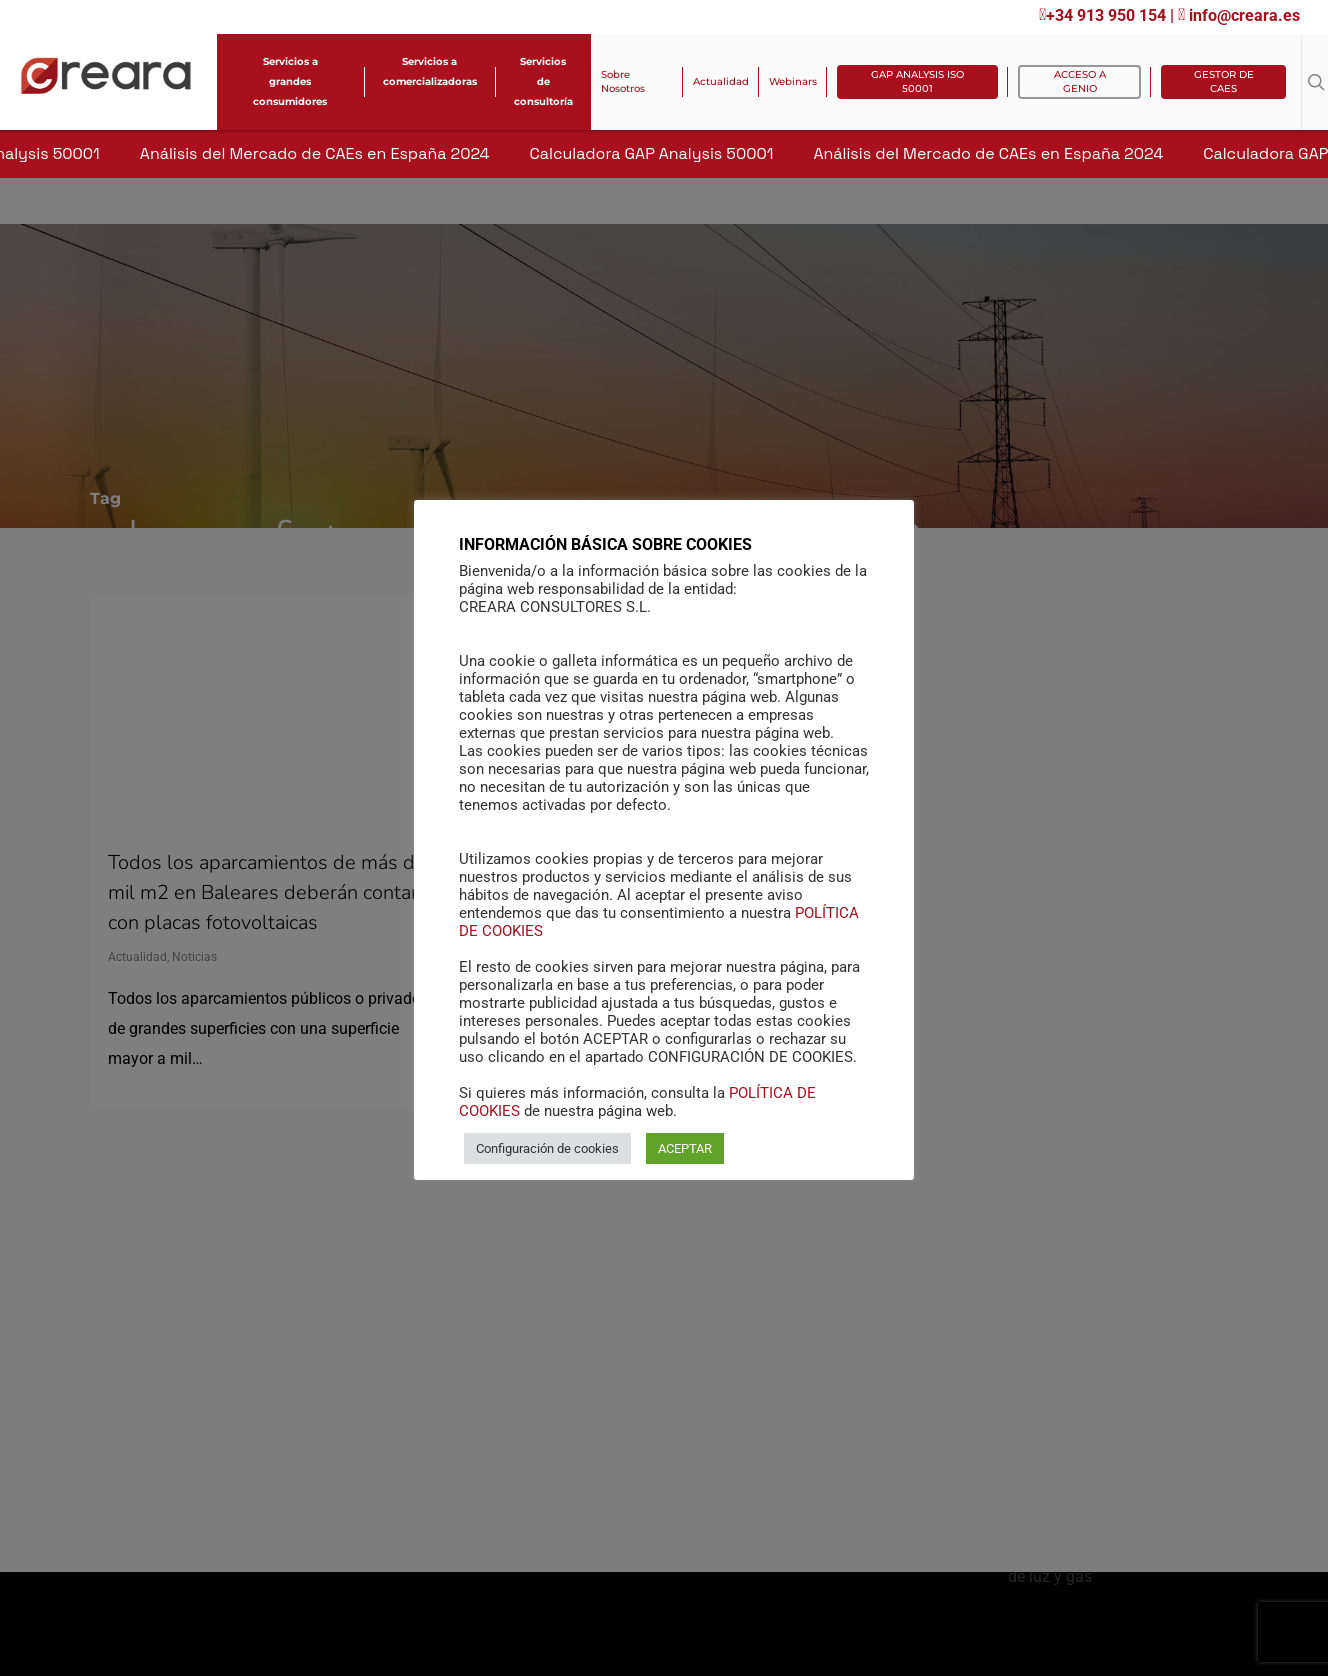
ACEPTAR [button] (685, 1148)
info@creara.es (1239, 15)
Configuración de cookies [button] (547, 1148)
